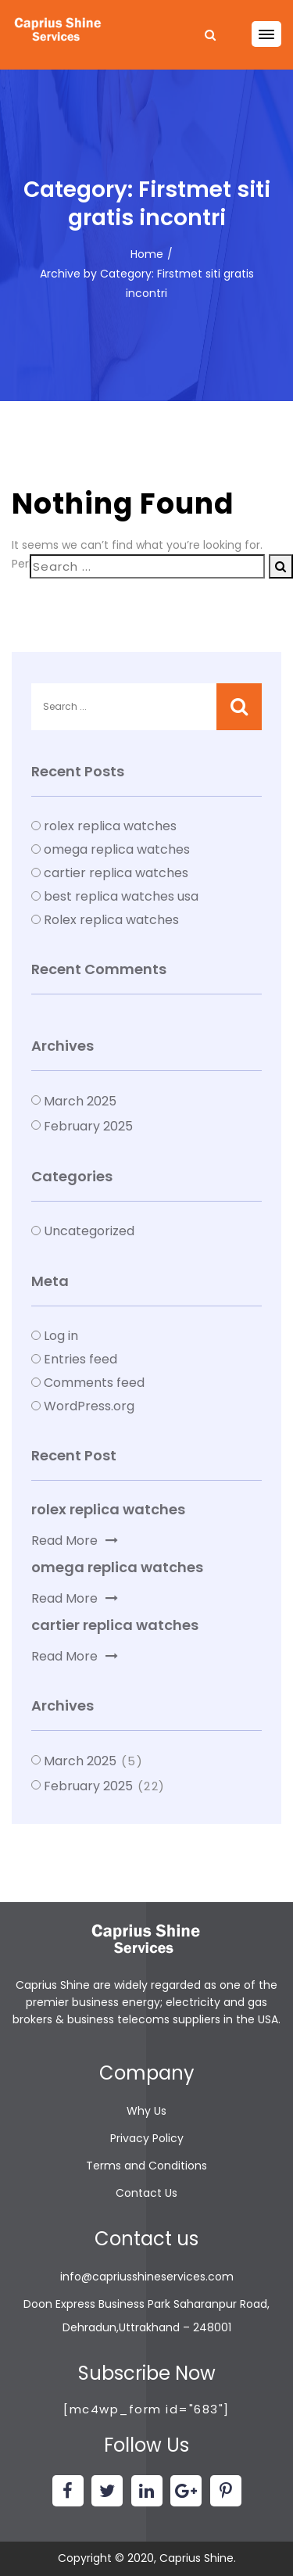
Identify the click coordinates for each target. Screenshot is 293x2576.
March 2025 (80, 1101)
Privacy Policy (147, 2138)
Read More (74, 1541)
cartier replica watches (116, 873)
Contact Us (146, 2193)
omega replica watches (117, 849)
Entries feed (80, 1359)
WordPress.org (89, 1406)
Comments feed (94, 1383)
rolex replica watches (110, 826)
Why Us (146, 2111)
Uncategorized (89, 1231)
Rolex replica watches (111, 920)
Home (146, 254)
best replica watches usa (121, 896)
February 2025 (88, 1126)
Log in (61, 1336)
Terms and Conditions (146, 2165)
